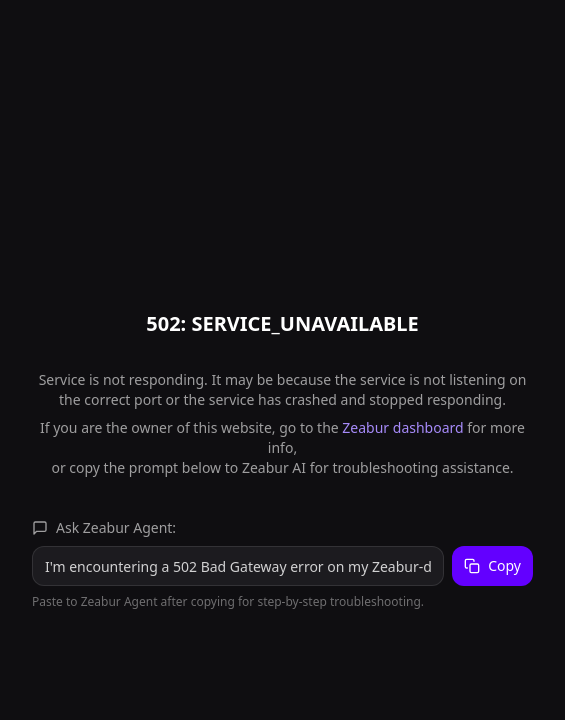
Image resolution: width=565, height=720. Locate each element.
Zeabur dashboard (402, 427)
